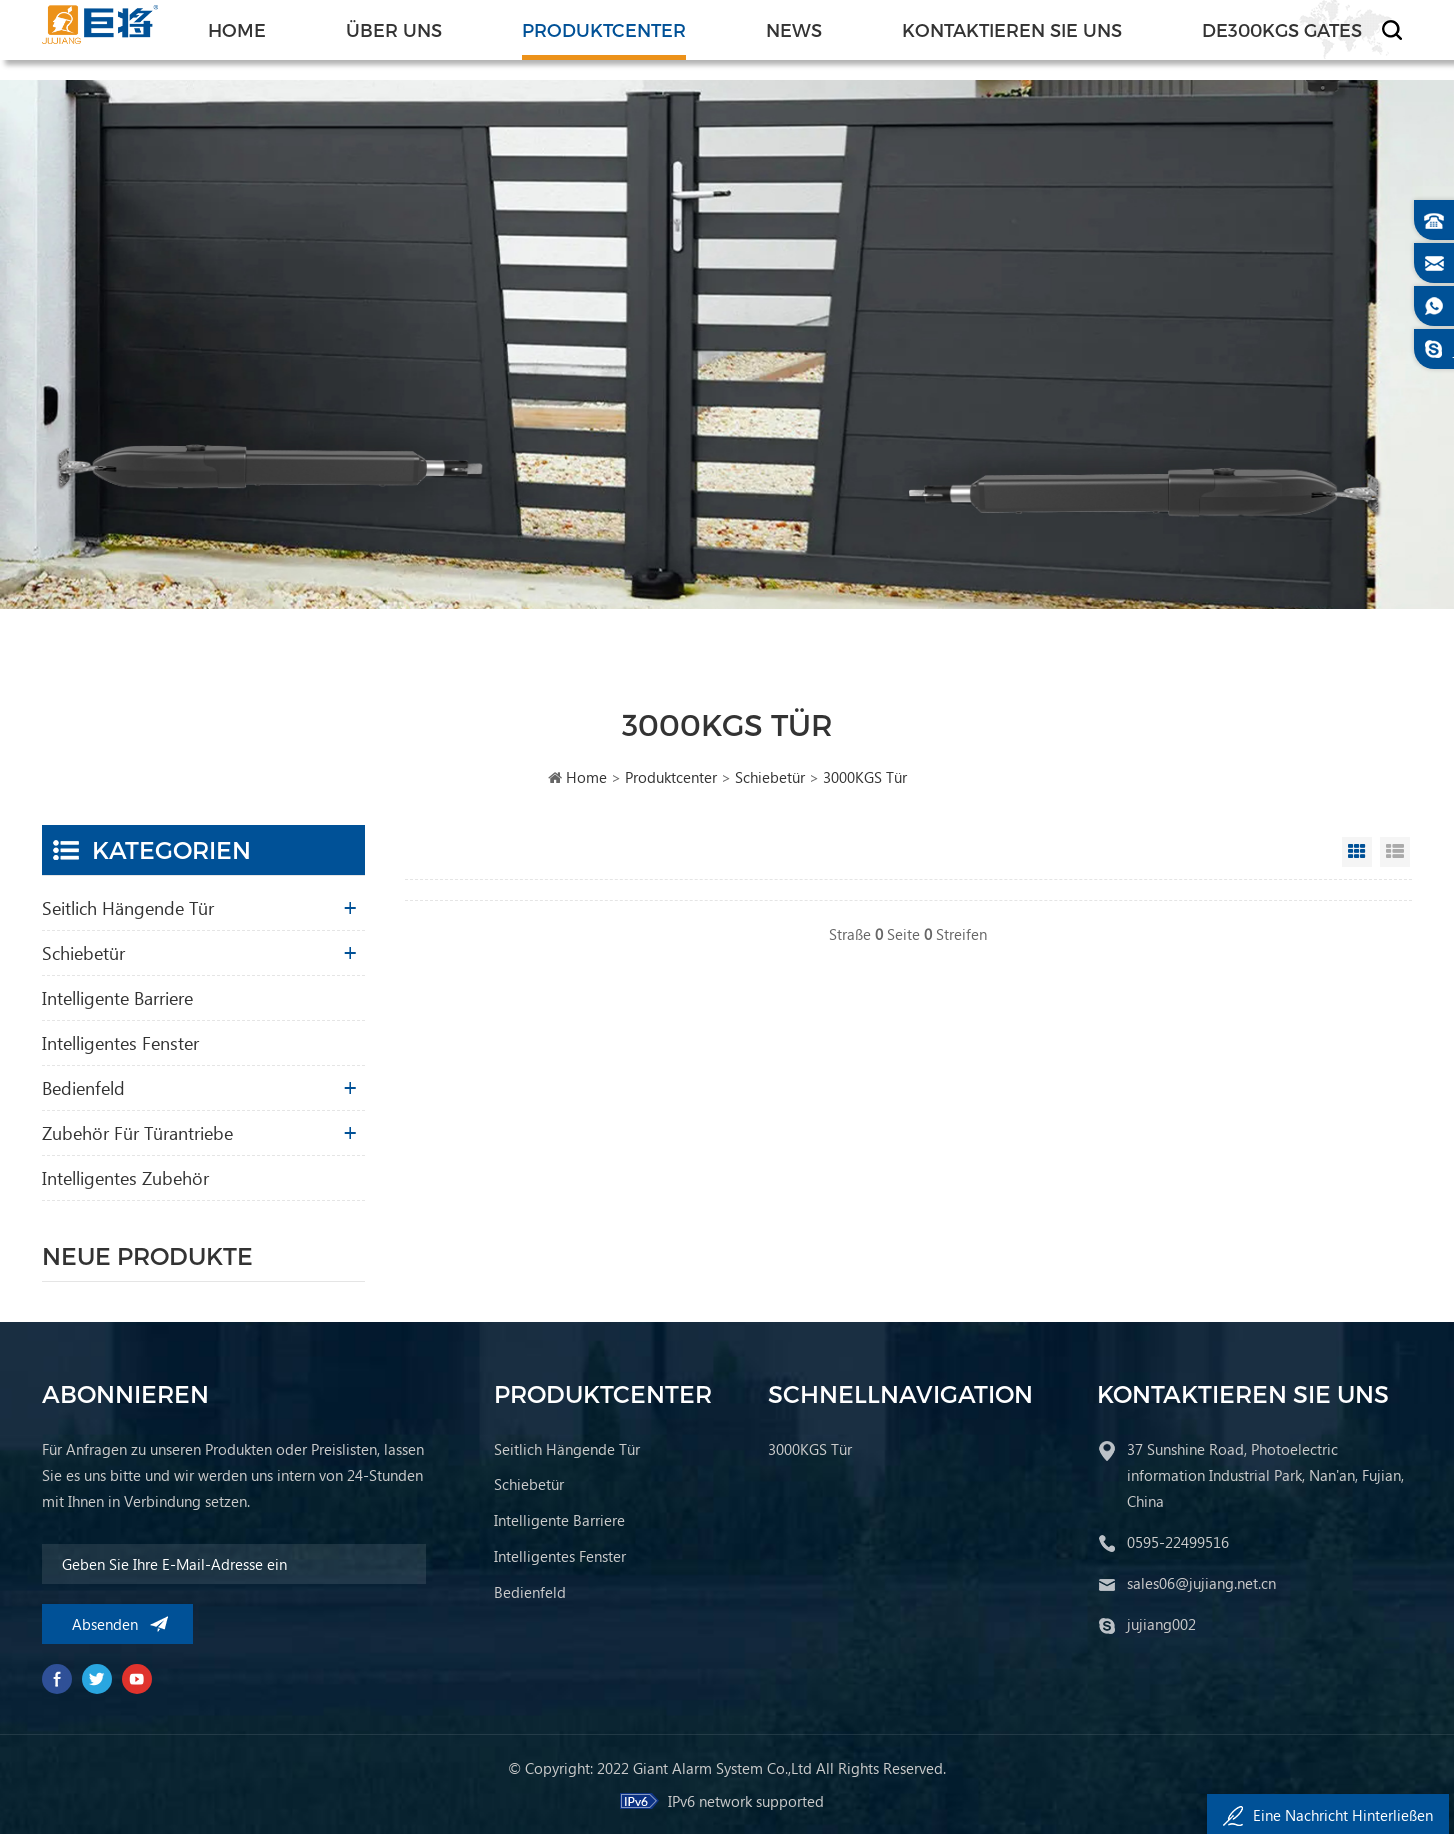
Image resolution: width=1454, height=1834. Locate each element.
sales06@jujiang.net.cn (1201, 1583)
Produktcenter (604, 29)
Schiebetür (770, 777)
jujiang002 (1161, 1624)
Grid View (1357, 852)
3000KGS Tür (865, 777)
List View (1395, 852)
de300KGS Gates (1282, 29)
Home (237, 29)
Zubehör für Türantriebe (137, 1132)
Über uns (394, 29)
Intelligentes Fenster (120, 1042)
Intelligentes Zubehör (125, 1177)
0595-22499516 (1178, 1542)
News (794, 29)
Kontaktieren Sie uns (1012, 29)
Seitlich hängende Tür (128, 907)
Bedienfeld (83, 1087)
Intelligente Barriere (117, 997)
